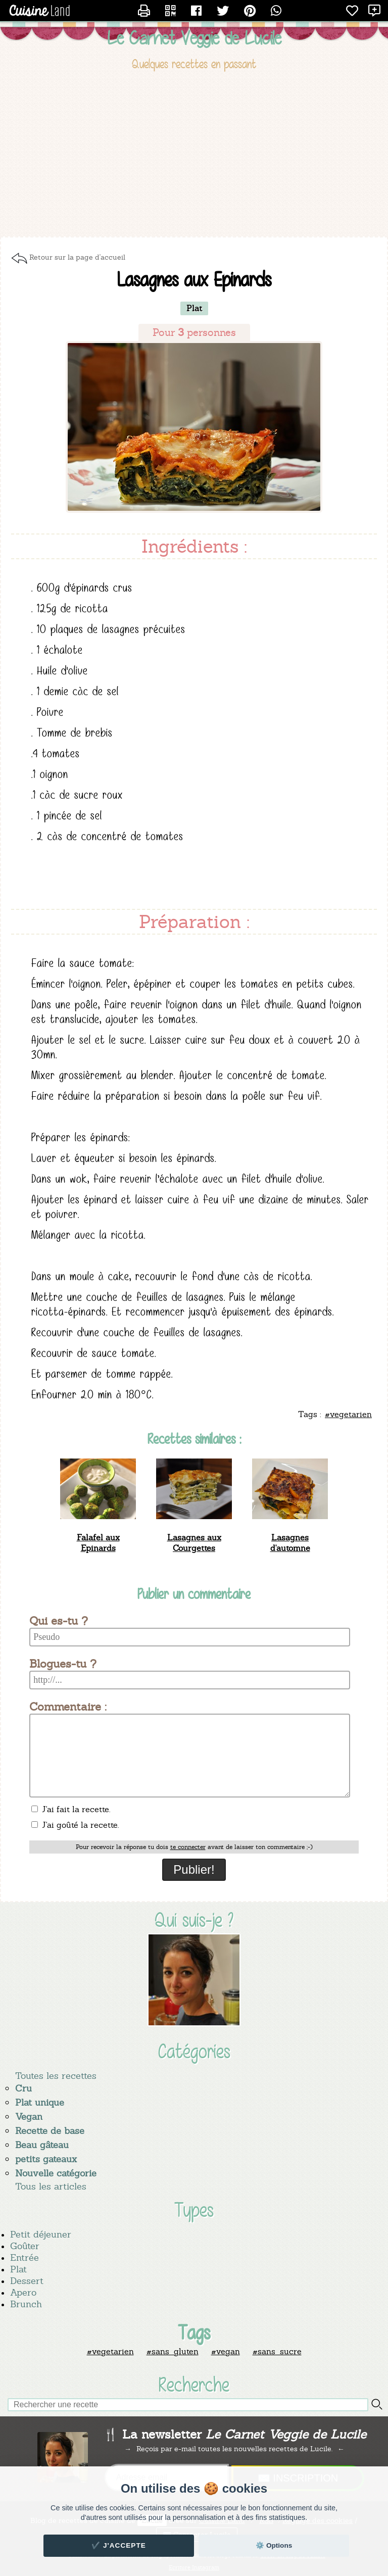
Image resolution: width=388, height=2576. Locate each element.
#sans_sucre (277, 2351)
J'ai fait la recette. (70, 1809)
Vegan (28, 2116)
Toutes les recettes (55, 2075)
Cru (23, 2088)
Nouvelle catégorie (55, 2173)
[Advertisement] (194, 155)
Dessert (26, 2281)
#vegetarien (110, 2351)
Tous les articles (50, 2186)
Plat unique (39, 2102)
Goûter (24, 2246)
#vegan (225, 2351)
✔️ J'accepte (118, 2545)
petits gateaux (46, 2159)
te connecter (188, 1847)
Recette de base (49, 2130)
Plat (18, 2269)
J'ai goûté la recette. (75, 1825)
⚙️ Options (274, 2545)
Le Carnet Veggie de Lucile (194, 37)
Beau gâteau (42, 2145)
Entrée (24, 2257)
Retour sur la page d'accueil (77, 257)
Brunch (26, 2304)
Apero (23, 2292)
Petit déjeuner (40, 2234)
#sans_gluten (173, 2351)
